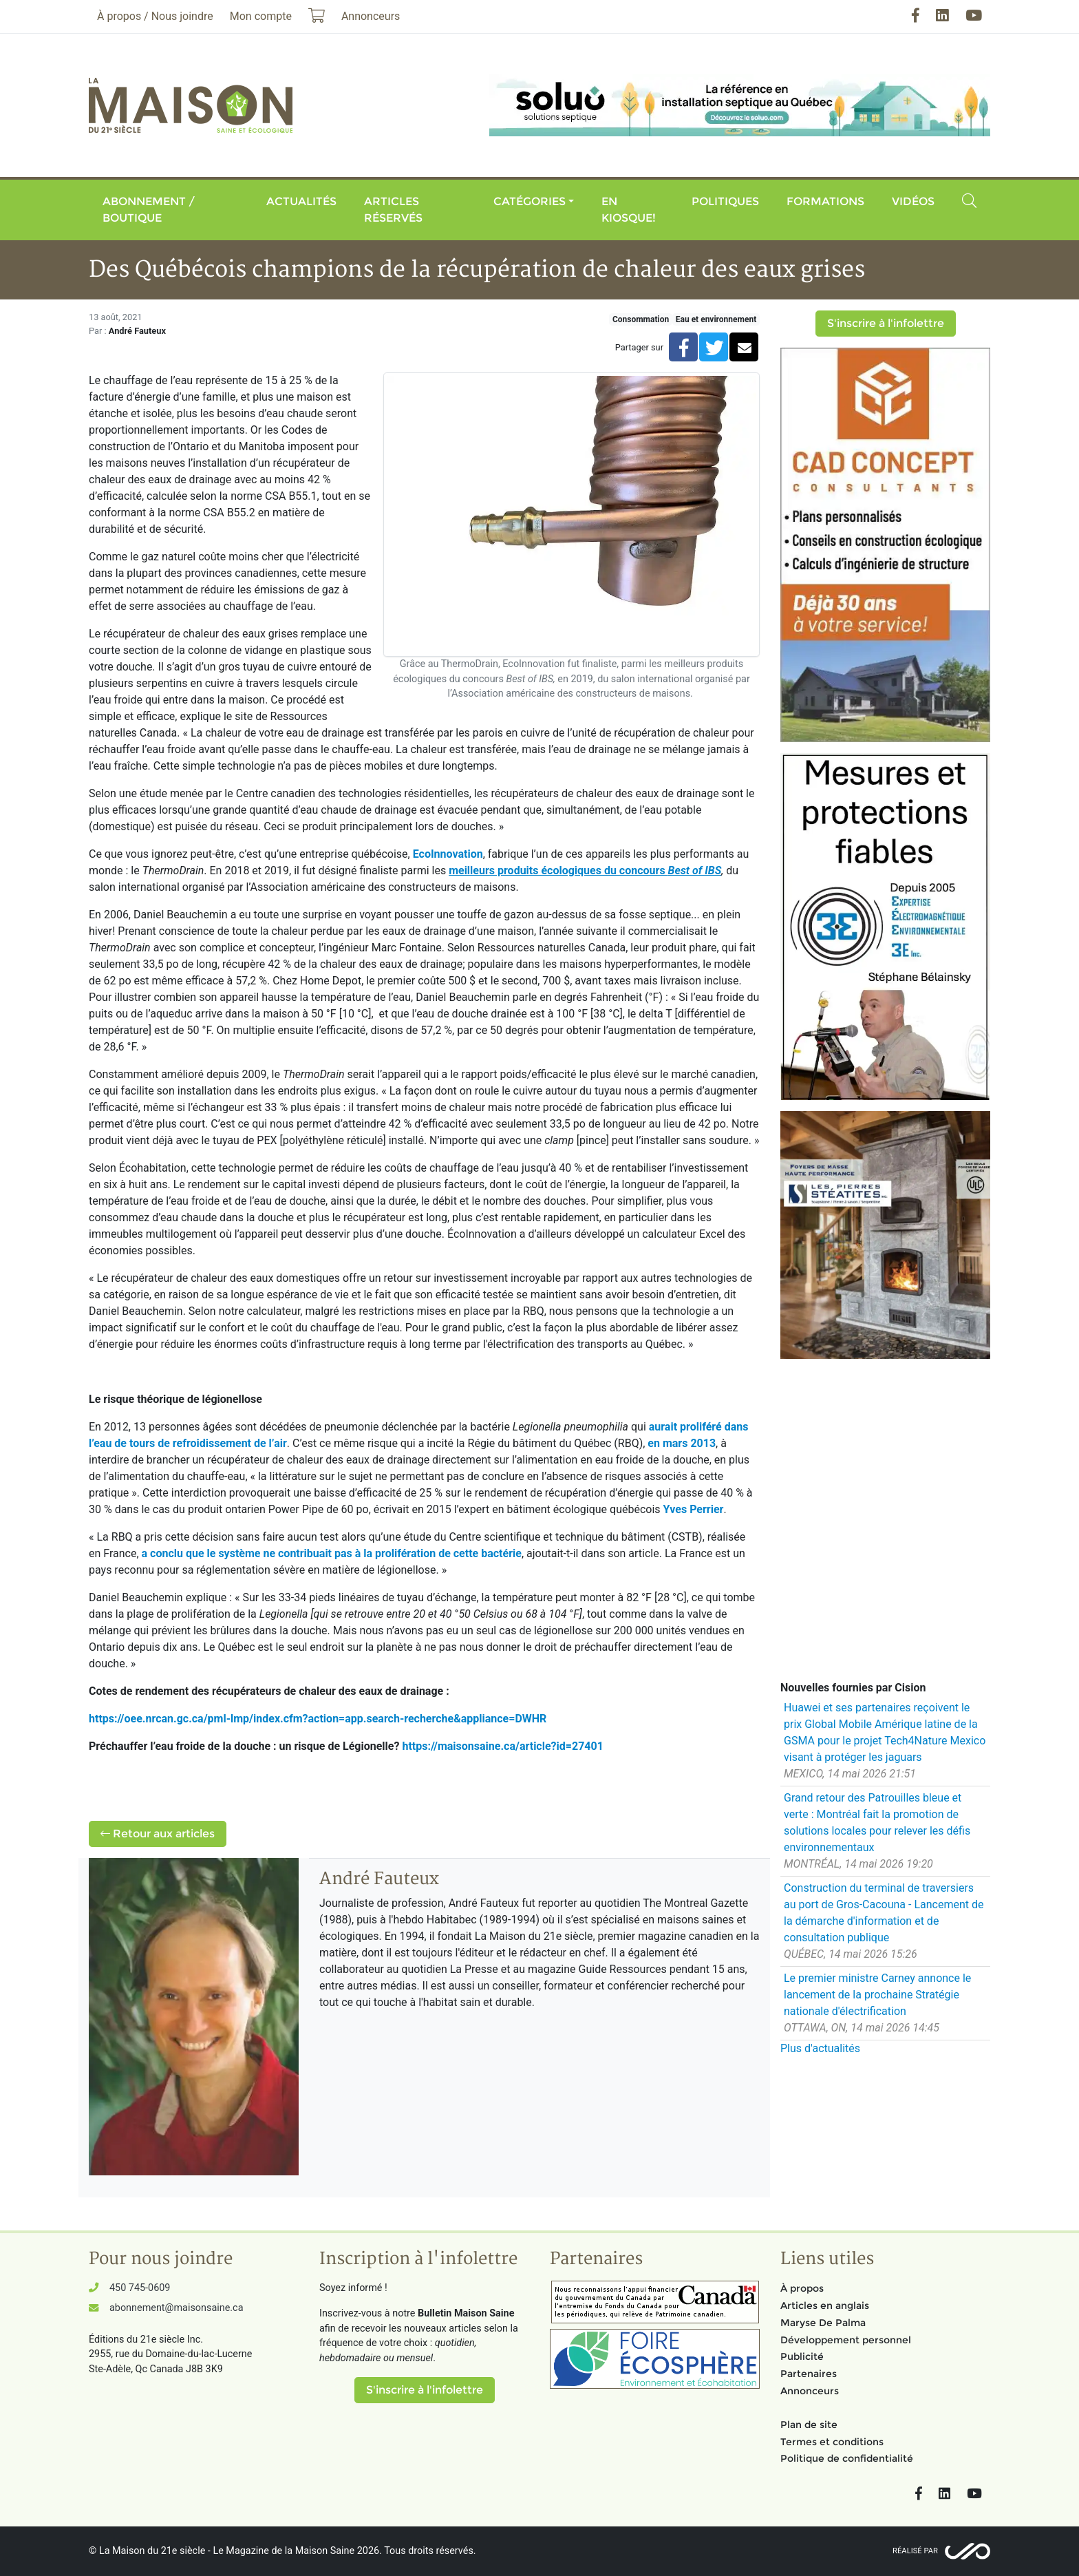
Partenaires (808, 2373)
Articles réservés (393, 209)
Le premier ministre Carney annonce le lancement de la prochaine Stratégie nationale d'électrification (877, 1995)
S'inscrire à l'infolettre (885, 323)
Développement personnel (845, 2340)
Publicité (802, 2356)
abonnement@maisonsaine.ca (176, 2308)
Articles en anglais (824, 2305)
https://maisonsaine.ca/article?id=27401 (502, 1746)
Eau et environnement (716, 319)
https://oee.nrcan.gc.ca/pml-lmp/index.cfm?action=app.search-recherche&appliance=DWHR (317, 1718)
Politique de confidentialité (846, 2458)
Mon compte (261, 16)
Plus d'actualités (820, 2048)
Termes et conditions (832, 2442)
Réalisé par (915, 2550)
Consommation (640, 319)
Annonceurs (809, 2391)
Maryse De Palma (823, 2322)
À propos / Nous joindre (155, 16)
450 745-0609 (139, 2288)
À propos (802, 2288)
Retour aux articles (157, 1833)
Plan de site (808, 2424)
